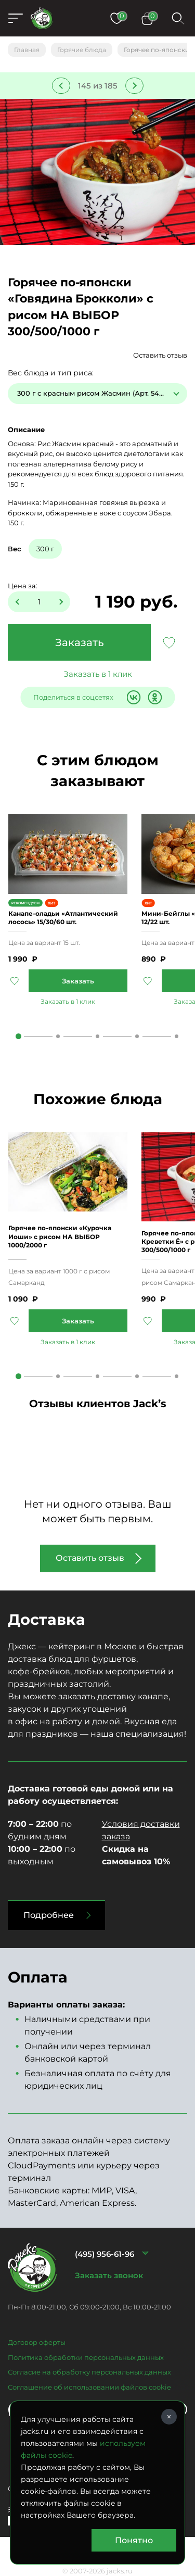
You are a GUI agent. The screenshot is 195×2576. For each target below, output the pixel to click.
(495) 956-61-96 (104, 2254)
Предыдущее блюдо (61, 86)
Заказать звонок (109, 2275)
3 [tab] (97, 1036)
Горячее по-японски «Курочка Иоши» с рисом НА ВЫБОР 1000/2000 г (59, 1236)
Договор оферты (37, 2342)
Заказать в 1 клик (97, 674)
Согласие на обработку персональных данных (89, 2372)
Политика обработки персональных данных (86, 2357)
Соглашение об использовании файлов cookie (89, 2387)
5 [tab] (176, 1036)
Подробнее (48, 1915)
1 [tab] (18, 1036)
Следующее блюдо (134, 86)
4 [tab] (137, 1036)
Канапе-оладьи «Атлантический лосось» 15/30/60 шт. (63, 918)
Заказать (79, 642)
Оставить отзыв (160, 355)
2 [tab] (58, 1036)
